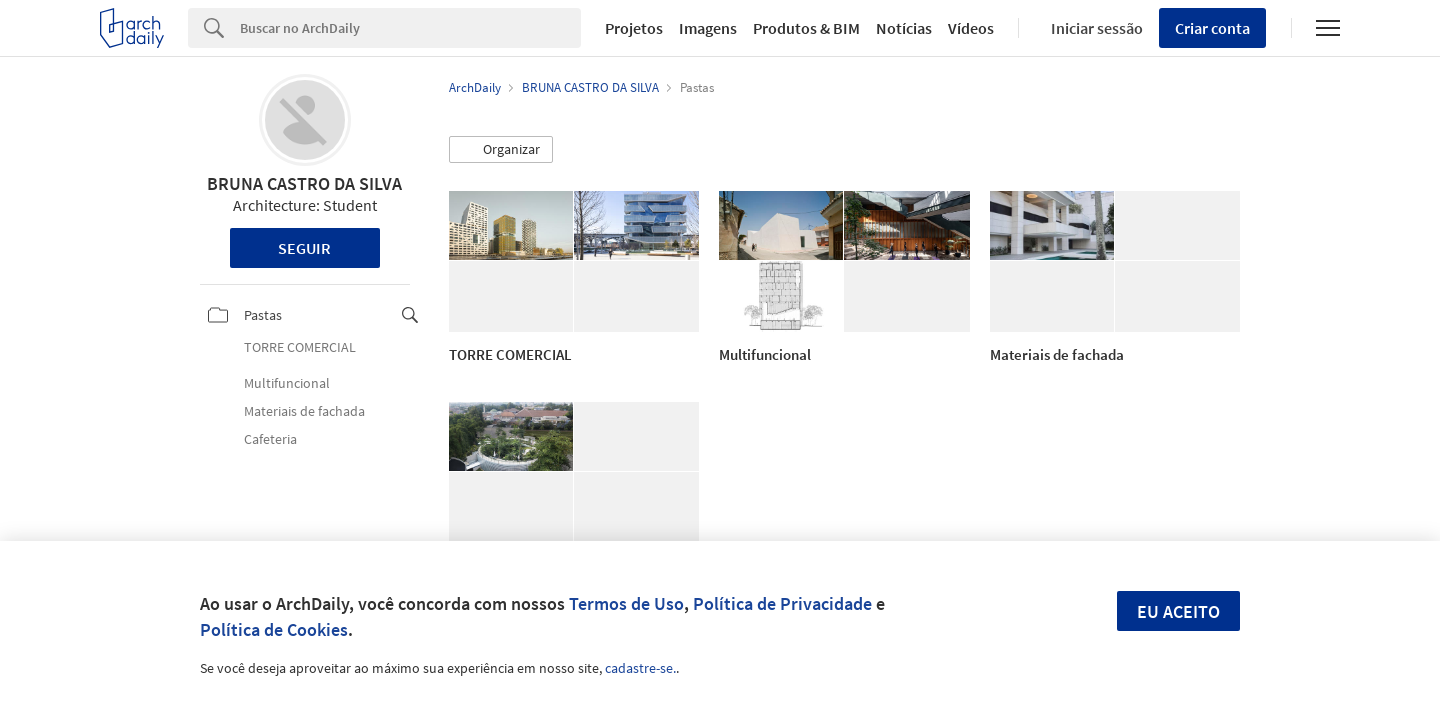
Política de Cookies (274, 629)
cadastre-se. (640, 668)
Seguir (304, 248)
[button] (501, 150)
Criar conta (1212, 28)
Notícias (904, 28)
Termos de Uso (626, 603)
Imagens (708, 28)
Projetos (634, 28)
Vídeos (971, 28)
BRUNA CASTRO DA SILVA (304, 183)
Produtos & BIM (806, 28)
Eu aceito (1178, 611)
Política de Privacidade (782, 603)
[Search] (410, 28)
